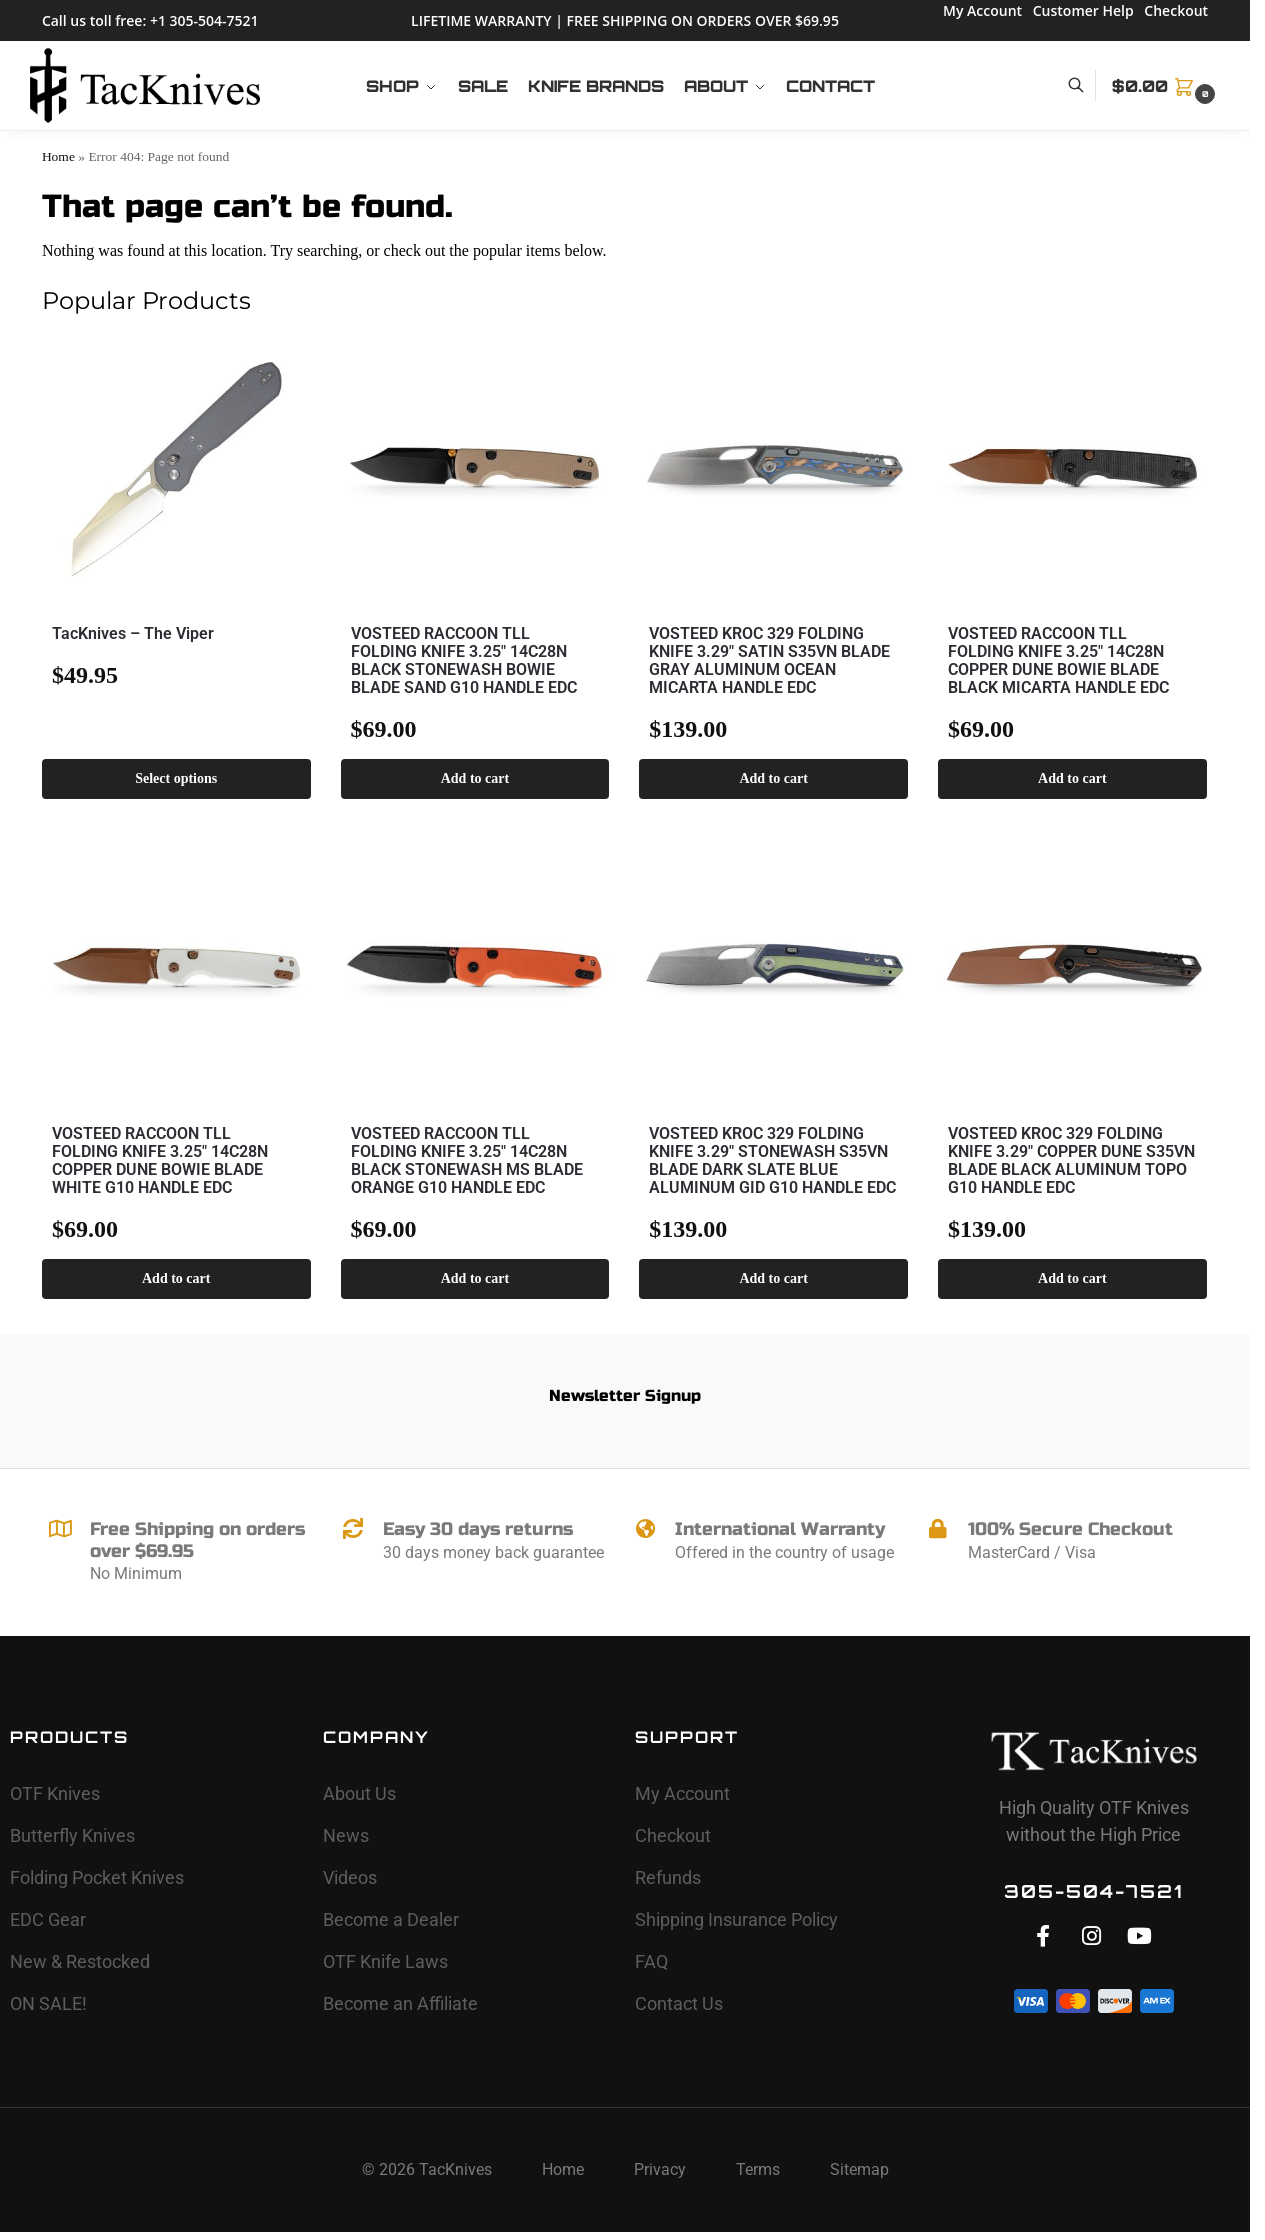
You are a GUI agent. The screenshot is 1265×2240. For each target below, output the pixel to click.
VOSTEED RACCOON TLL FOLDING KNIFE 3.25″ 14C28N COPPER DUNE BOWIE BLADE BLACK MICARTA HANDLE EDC (1058, 661)
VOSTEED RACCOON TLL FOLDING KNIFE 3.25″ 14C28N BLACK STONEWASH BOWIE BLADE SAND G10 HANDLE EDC (464, 661)
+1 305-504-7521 (204, 20)
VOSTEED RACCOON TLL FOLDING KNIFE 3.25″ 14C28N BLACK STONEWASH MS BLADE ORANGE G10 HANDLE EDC (467, 1161)
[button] (1166, 86)
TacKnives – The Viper (133, 634)
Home (58, 156)
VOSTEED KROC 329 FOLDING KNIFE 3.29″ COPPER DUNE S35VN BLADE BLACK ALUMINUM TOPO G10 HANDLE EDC (1071, 1161)
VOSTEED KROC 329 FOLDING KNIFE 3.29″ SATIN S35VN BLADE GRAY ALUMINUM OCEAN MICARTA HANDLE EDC (769, 661)
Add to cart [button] (475, 778)
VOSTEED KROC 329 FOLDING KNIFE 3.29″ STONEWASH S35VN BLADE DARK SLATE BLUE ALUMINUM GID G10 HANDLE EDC (772, 1161)
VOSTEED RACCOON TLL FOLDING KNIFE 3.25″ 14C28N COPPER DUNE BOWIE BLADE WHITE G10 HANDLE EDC (160, 1161)
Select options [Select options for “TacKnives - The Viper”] (176, 778)
